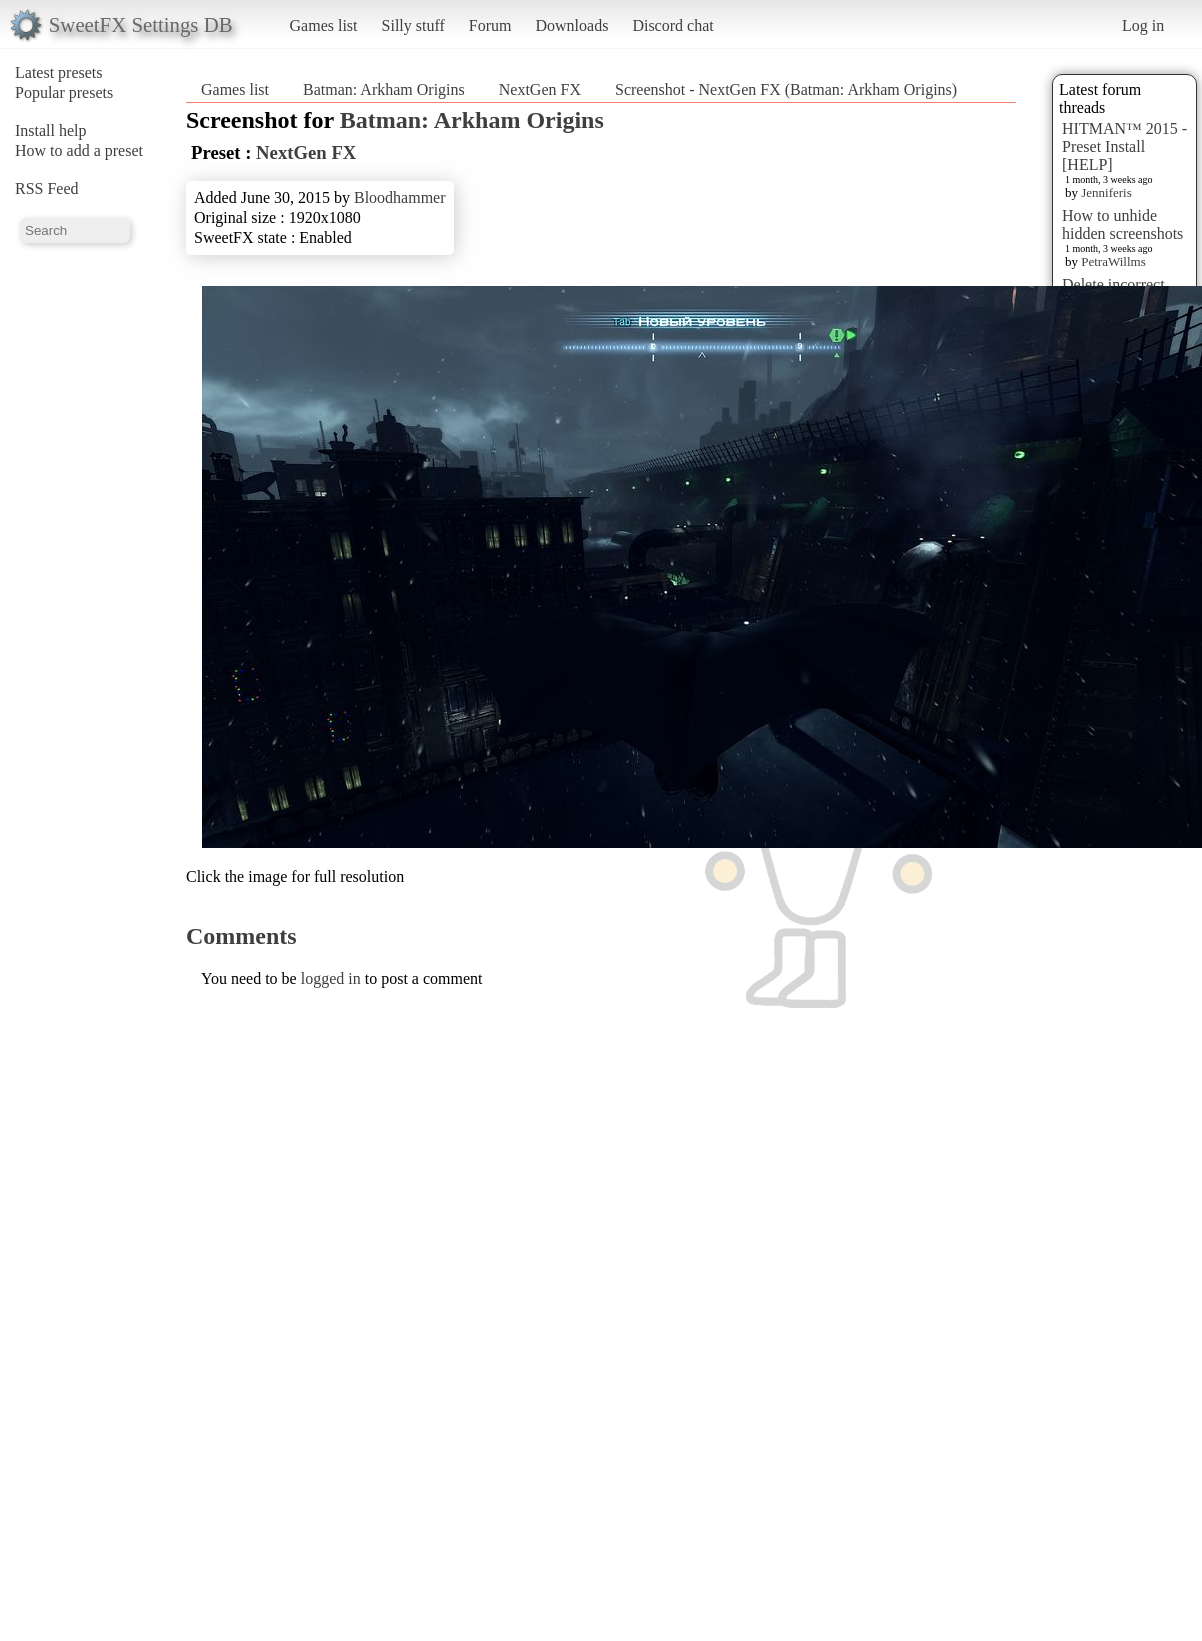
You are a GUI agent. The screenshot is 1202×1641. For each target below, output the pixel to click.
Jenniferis (1106, 192)
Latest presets (59, 72)
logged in (331, 978)
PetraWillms (1113, 261)
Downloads (571, 25)
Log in (1143, 25)
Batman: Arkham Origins (384, 89)
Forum (490, 25)
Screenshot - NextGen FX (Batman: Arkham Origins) (786, 89)
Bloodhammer (400, 197)
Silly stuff (413, 25)
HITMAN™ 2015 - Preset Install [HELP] (1124, 146)
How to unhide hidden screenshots (1122, 224)
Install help (51, 130)
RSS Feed (47, 188)
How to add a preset (79, 150)
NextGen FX (540, 89)
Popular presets (64, 92)
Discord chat (672, 25)
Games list (324, 25)
